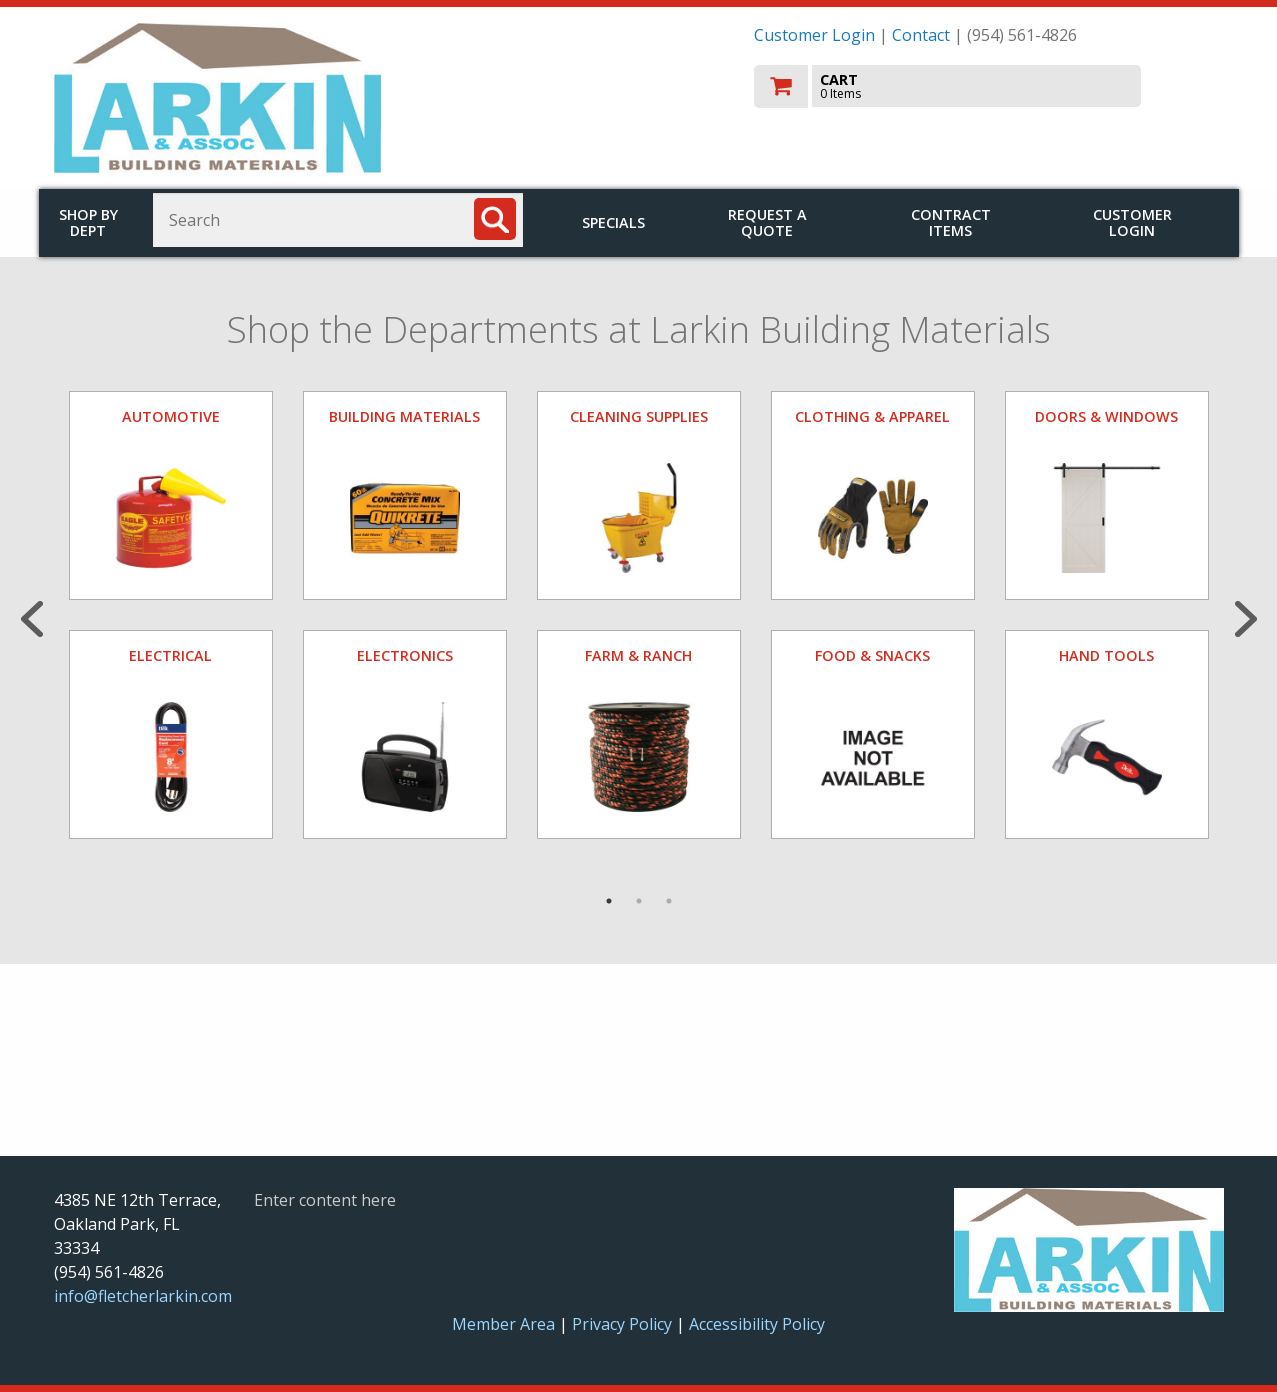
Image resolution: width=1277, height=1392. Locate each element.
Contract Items (951, 222)
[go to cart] (989, 86)
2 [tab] (639, 901)
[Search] (495, 219)
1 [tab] (609, 901)
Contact (921, 35)
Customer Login (814, 35)
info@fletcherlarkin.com (143, 1296)
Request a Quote (767, 222)
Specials (613, 222)
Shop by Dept (88, 222)
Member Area (503, 1324)
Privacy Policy (624, 1324)
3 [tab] (669, 901)
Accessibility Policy (757, 1324)
